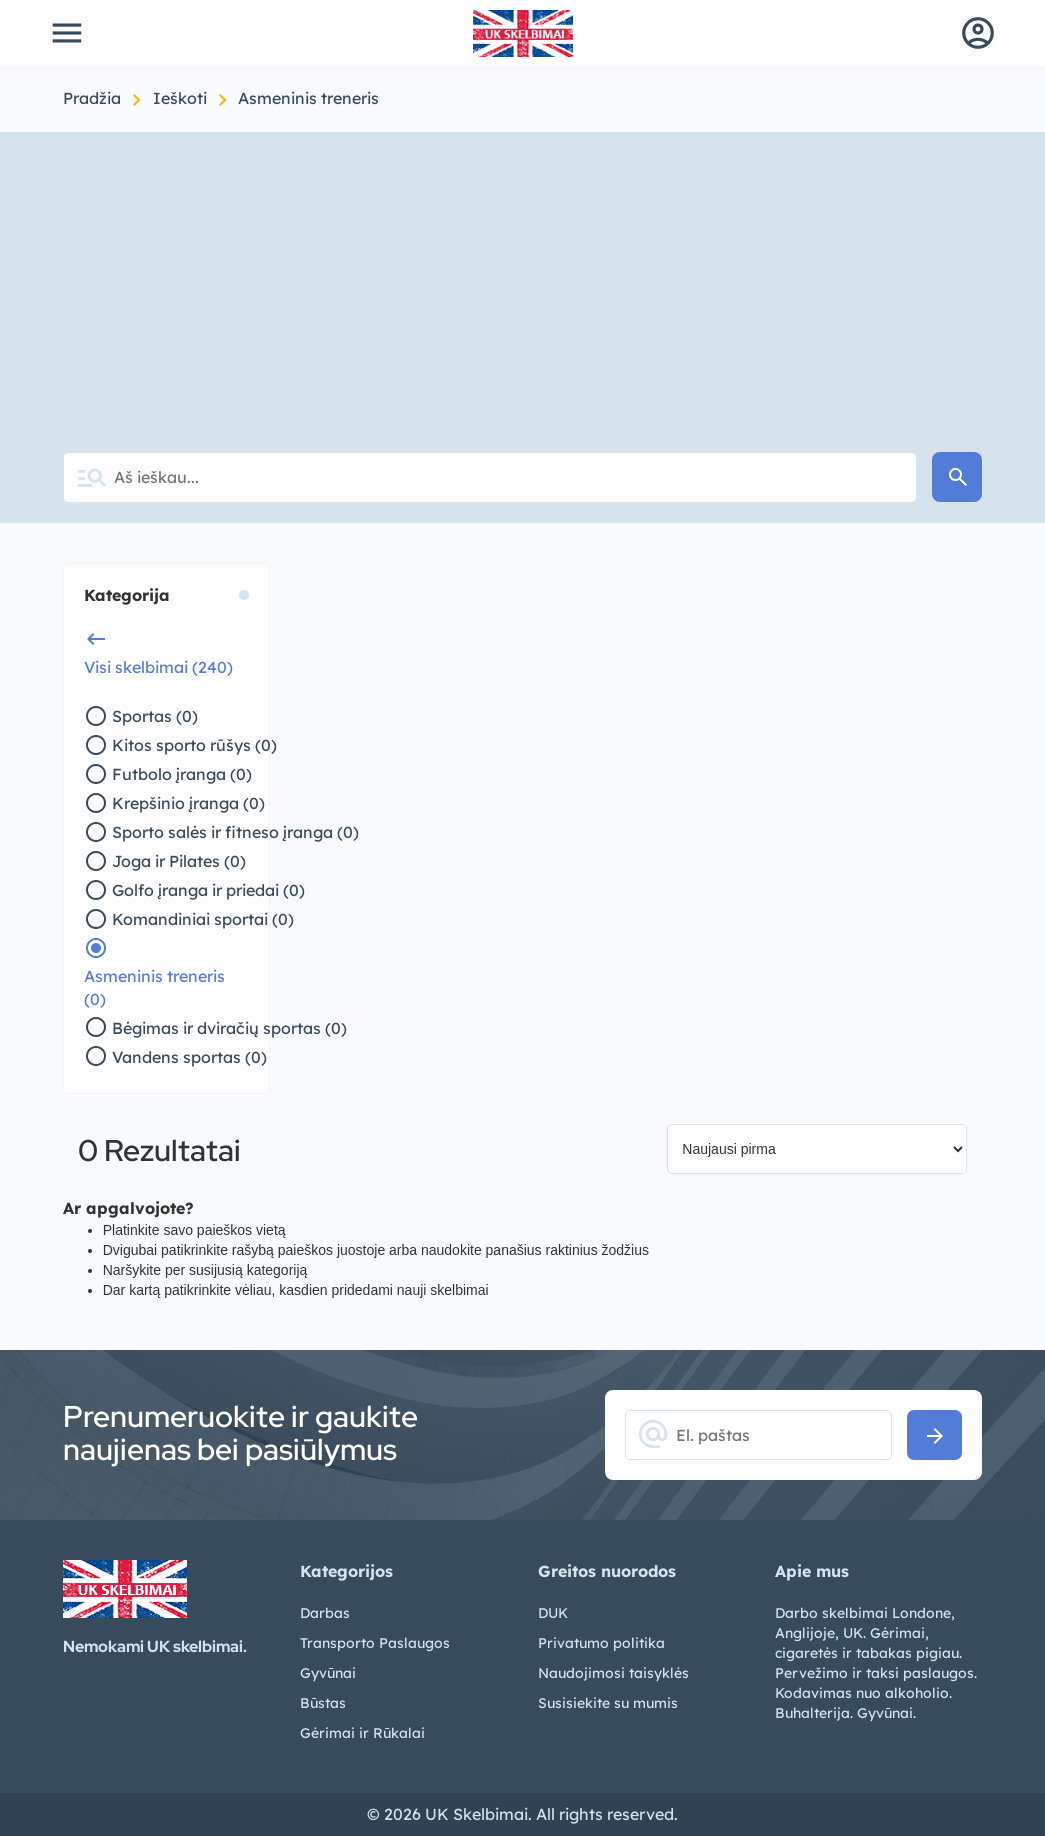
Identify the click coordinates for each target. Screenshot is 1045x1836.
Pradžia (94, 98)
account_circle (978, 33)
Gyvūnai (328, 1673)
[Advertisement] (523, 282)
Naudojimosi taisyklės (613, 1673)
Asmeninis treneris (308, 98)
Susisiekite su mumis (608, 1703)
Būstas (323, 1703)
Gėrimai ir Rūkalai (362, 1733)
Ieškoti (182, 98)
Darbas (325, 1613)
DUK (553, 1613)
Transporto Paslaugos (375, 1643)
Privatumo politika (601, 1643)
